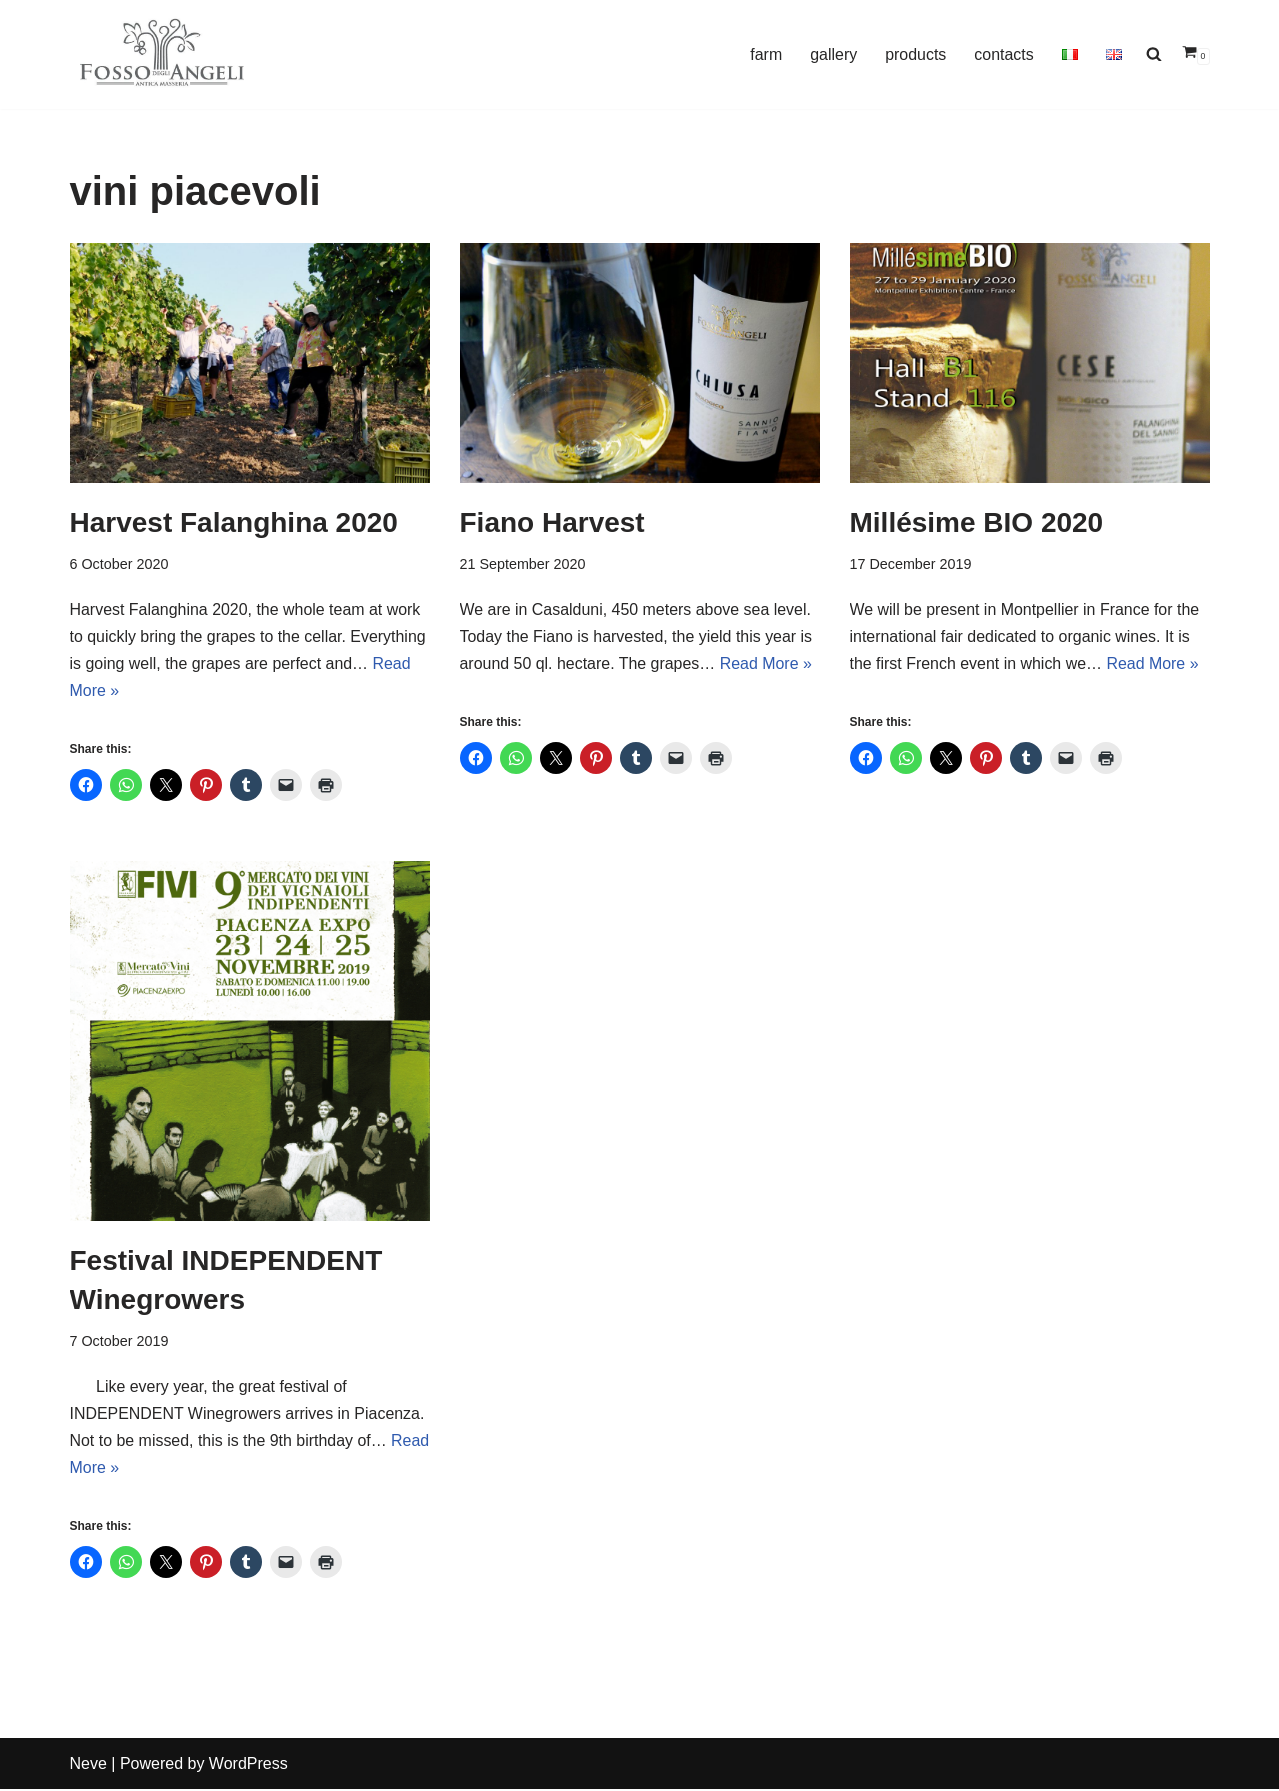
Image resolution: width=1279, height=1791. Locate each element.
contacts (1004, 54)
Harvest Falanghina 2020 (234, 522)
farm (765, 54)
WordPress (248, 1765)
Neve (88, 1765)
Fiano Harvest (552, 522)
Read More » (767, 664)
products (915, 54)
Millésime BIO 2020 (977, 522)
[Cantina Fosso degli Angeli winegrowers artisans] (162, 53)
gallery (832, 54)
